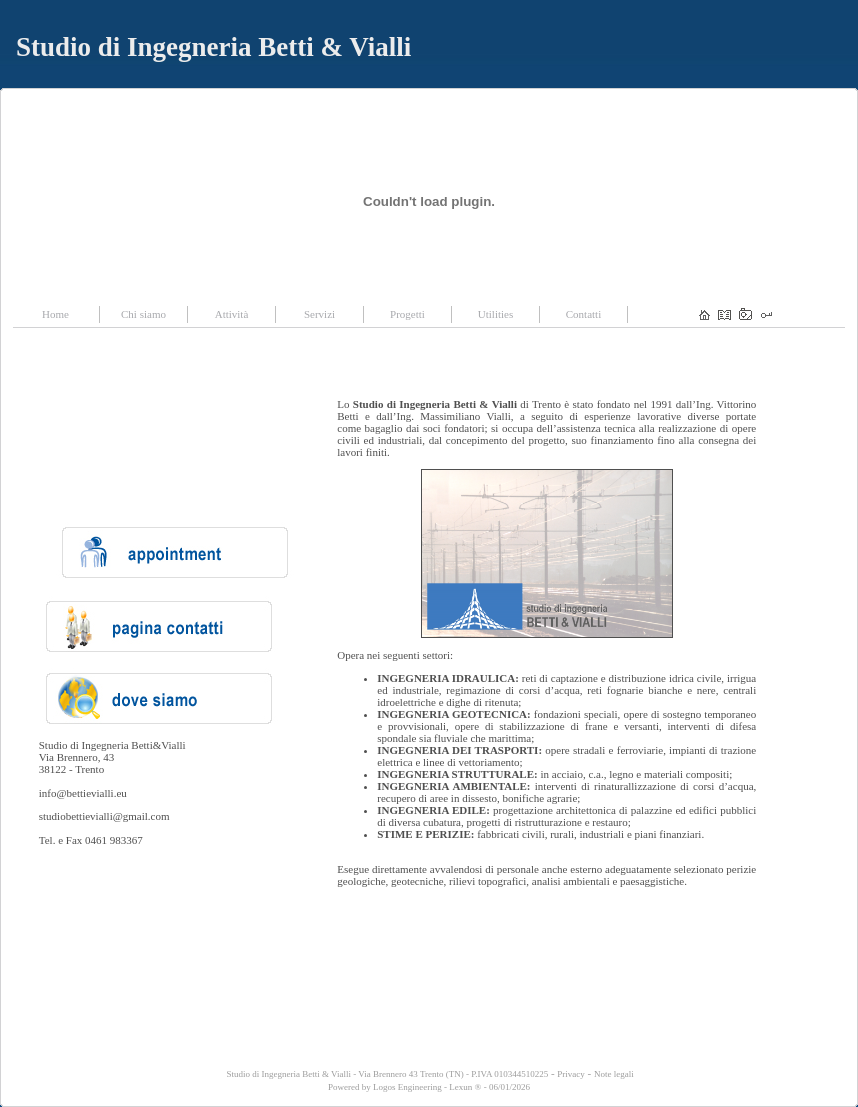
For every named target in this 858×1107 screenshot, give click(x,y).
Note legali (614, 1074)
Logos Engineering (407, 1087)
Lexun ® (465, 1087)
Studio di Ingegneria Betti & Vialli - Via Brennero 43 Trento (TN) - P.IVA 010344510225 (386, 1074)
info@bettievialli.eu (83, 793)
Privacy (571, 1074)
